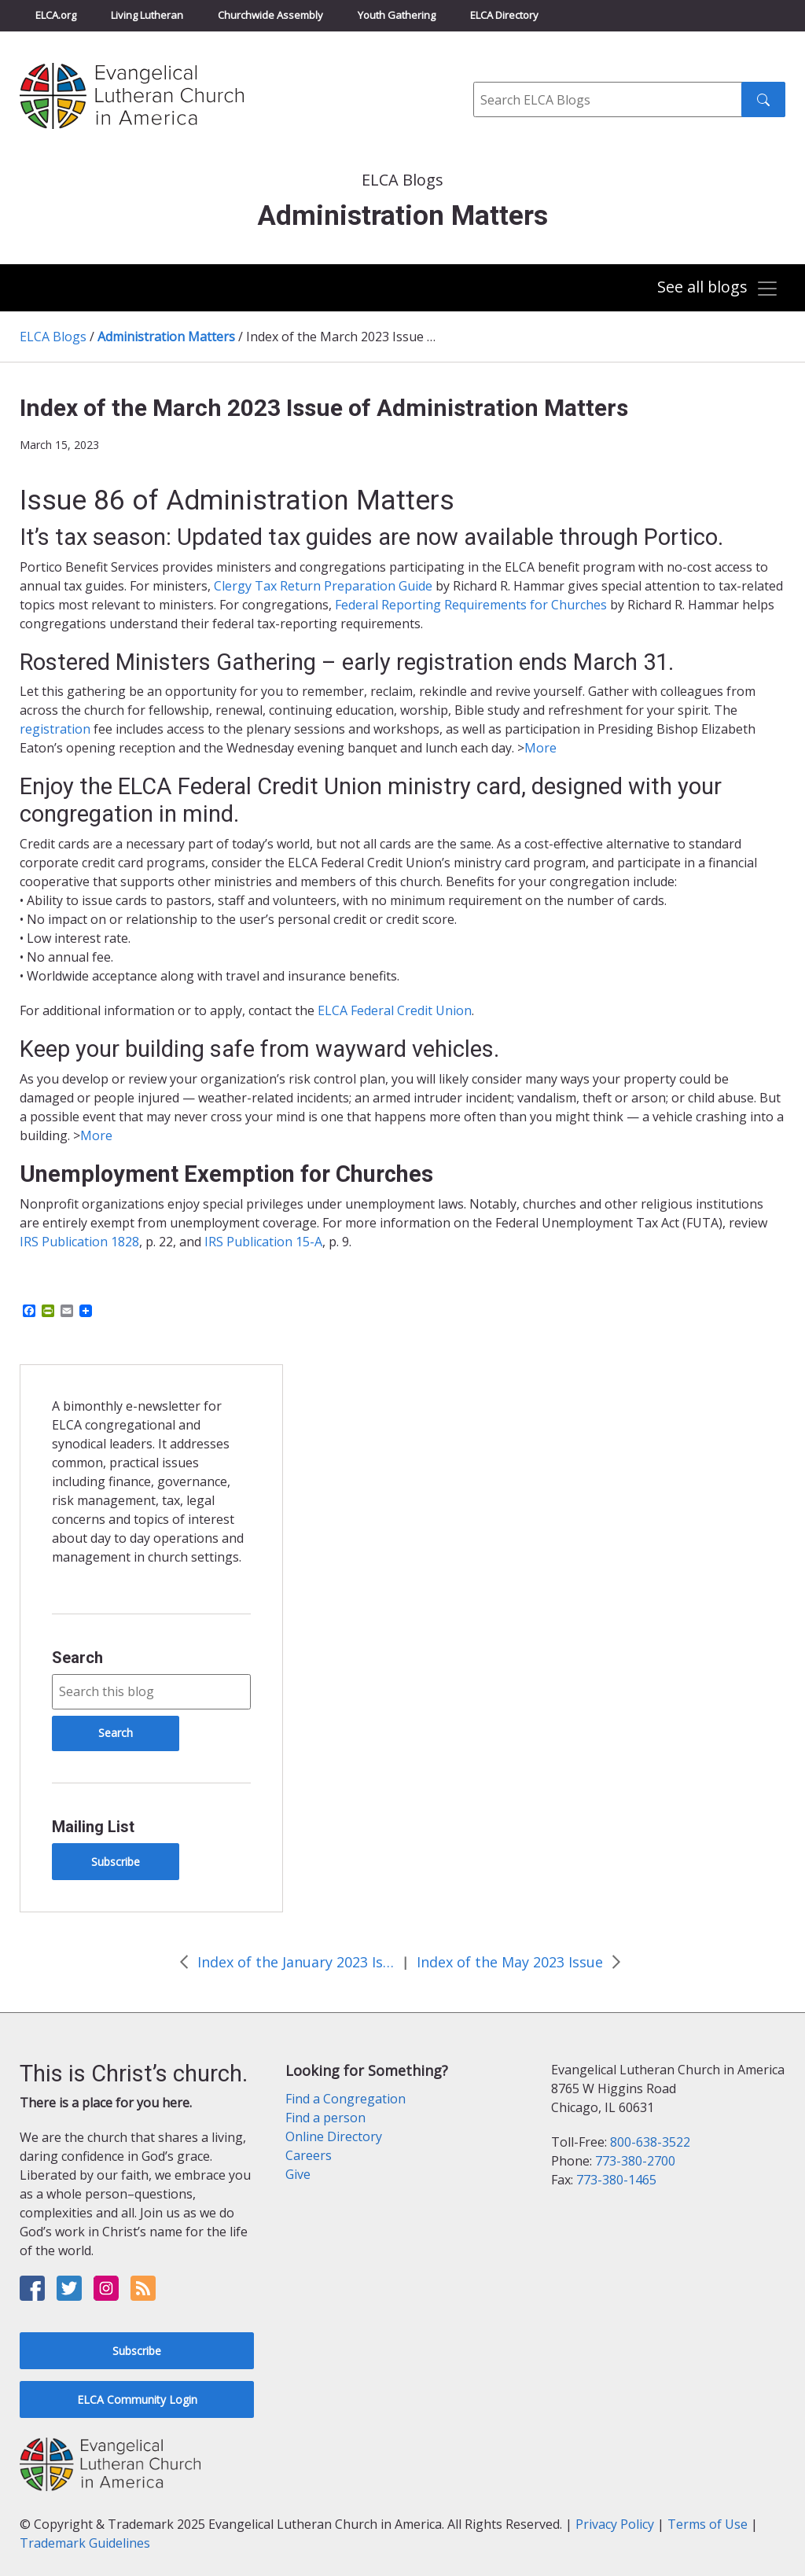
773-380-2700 (635, 2160)
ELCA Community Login (137, 2399)
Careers (308, 2155)
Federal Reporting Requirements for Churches (471, 604)
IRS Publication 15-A (263, 1241)
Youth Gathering (397, 15)
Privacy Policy (614, 2524)
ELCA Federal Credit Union (395, 1010)
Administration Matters (166, 336)
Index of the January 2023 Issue (295, 1961)
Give (298, 2174)
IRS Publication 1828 (79, 1241)
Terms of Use (707, 2524)
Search (77, 1657)
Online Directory (333, 2136)
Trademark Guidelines (85, 2543)
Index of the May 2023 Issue (510, 1961)
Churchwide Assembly (270, 15)
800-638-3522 (650, 2142)
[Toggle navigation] (717, 289)
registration (55, 729)
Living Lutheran (147, 15)
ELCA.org (55, 15)
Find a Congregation (345, 2098)
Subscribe (115, 1861)
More (540, 747)
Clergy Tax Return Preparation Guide (323, 585)
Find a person (325, 2117)
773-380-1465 (616, 2179)
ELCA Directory (504, 15)
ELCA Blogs (53, 336)
